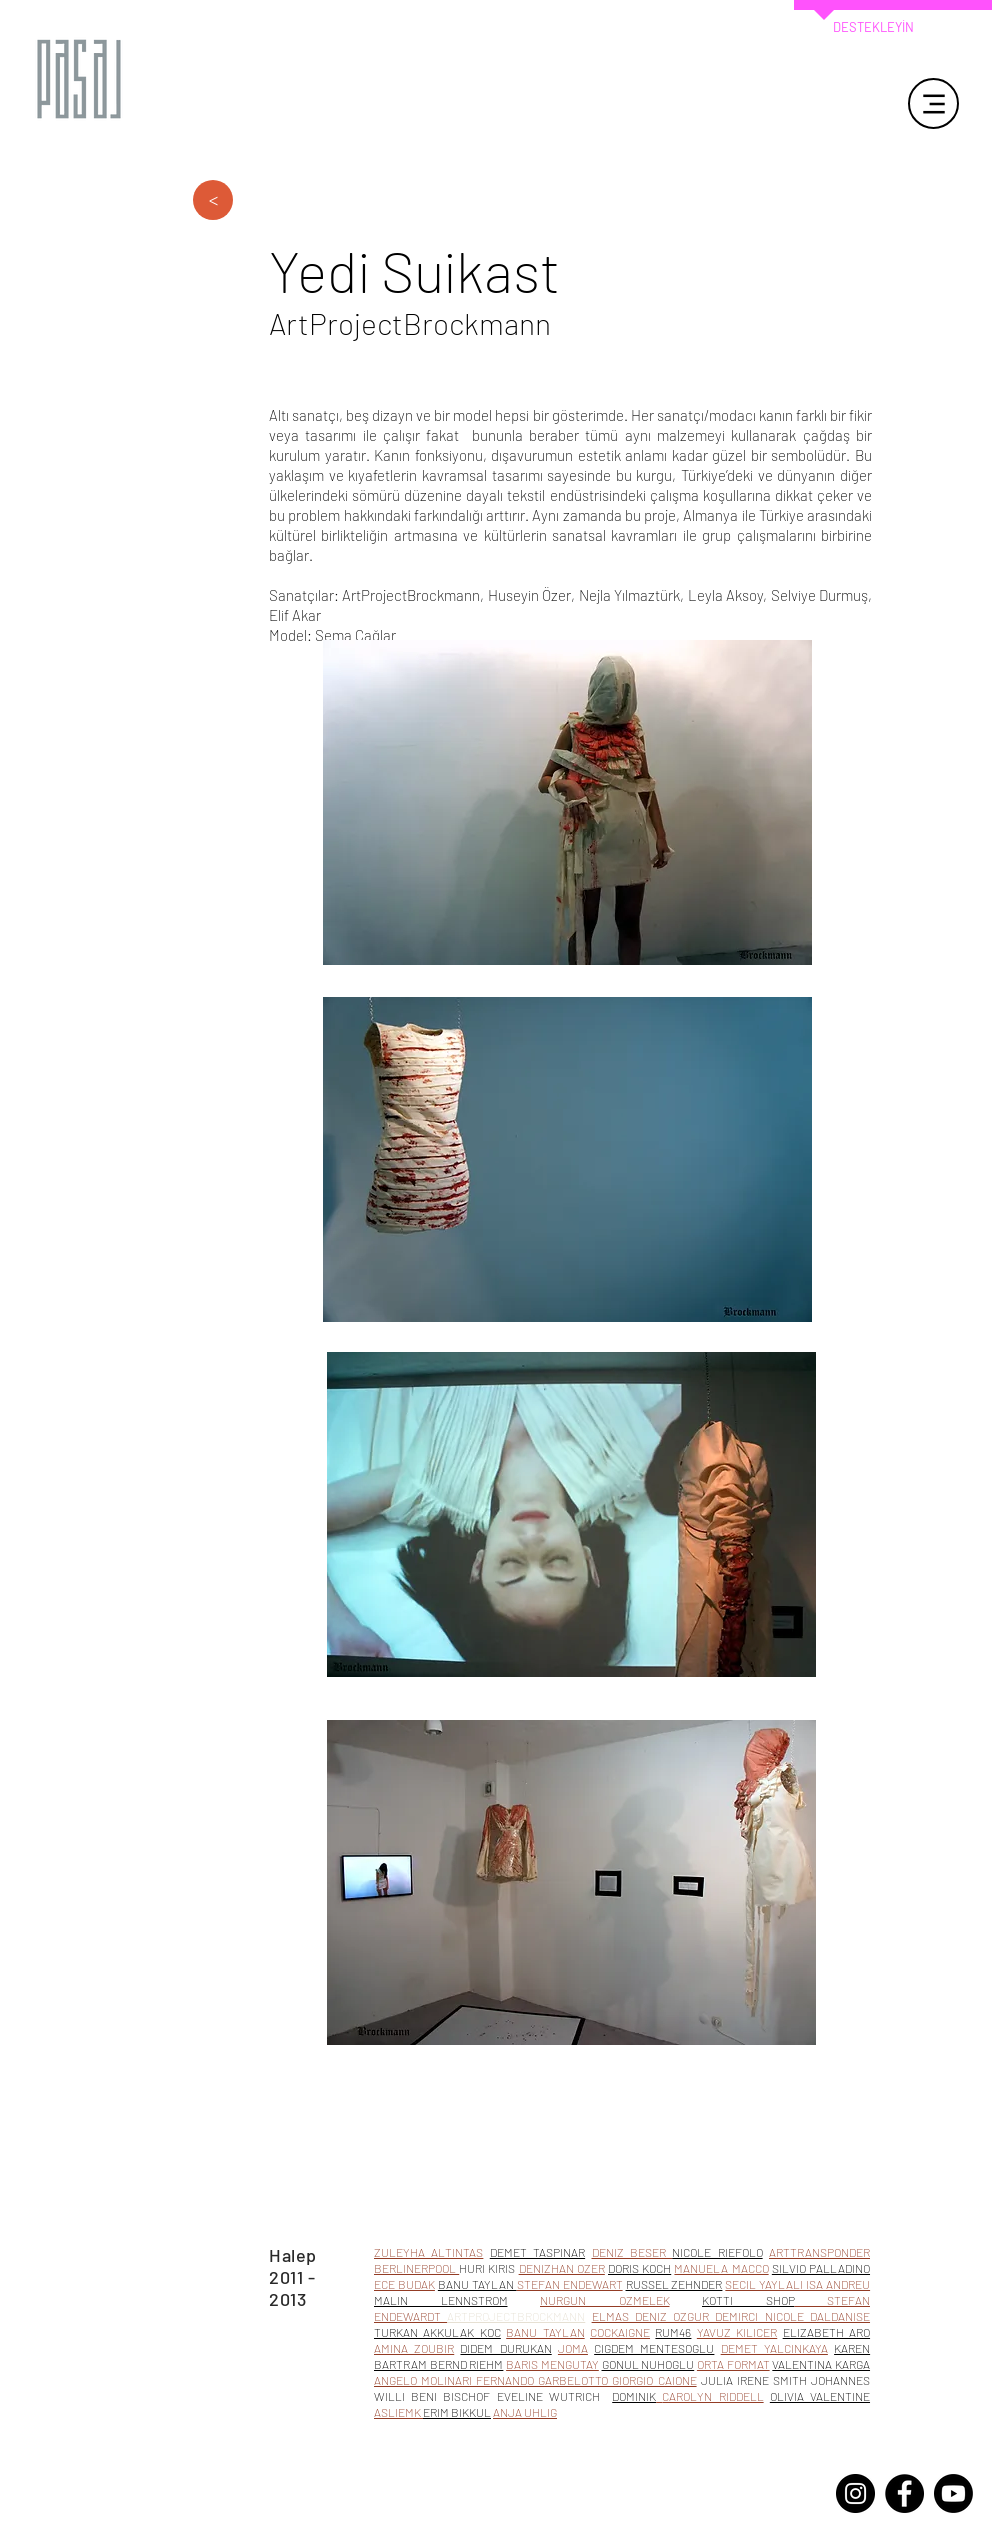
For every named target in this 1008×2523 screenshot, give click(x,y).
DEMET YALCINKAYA (774, 2348)
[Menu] (933, 103)
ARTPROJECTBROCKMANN (516, 2316)
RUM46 (673, 2332)
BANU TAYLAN (545, 2332)
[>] (213, 200)
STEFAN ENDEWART (570, 2284)
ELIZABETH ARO (826, 2332)
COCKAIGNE (620, 2332)
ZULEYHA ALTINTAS (428, 2252)
